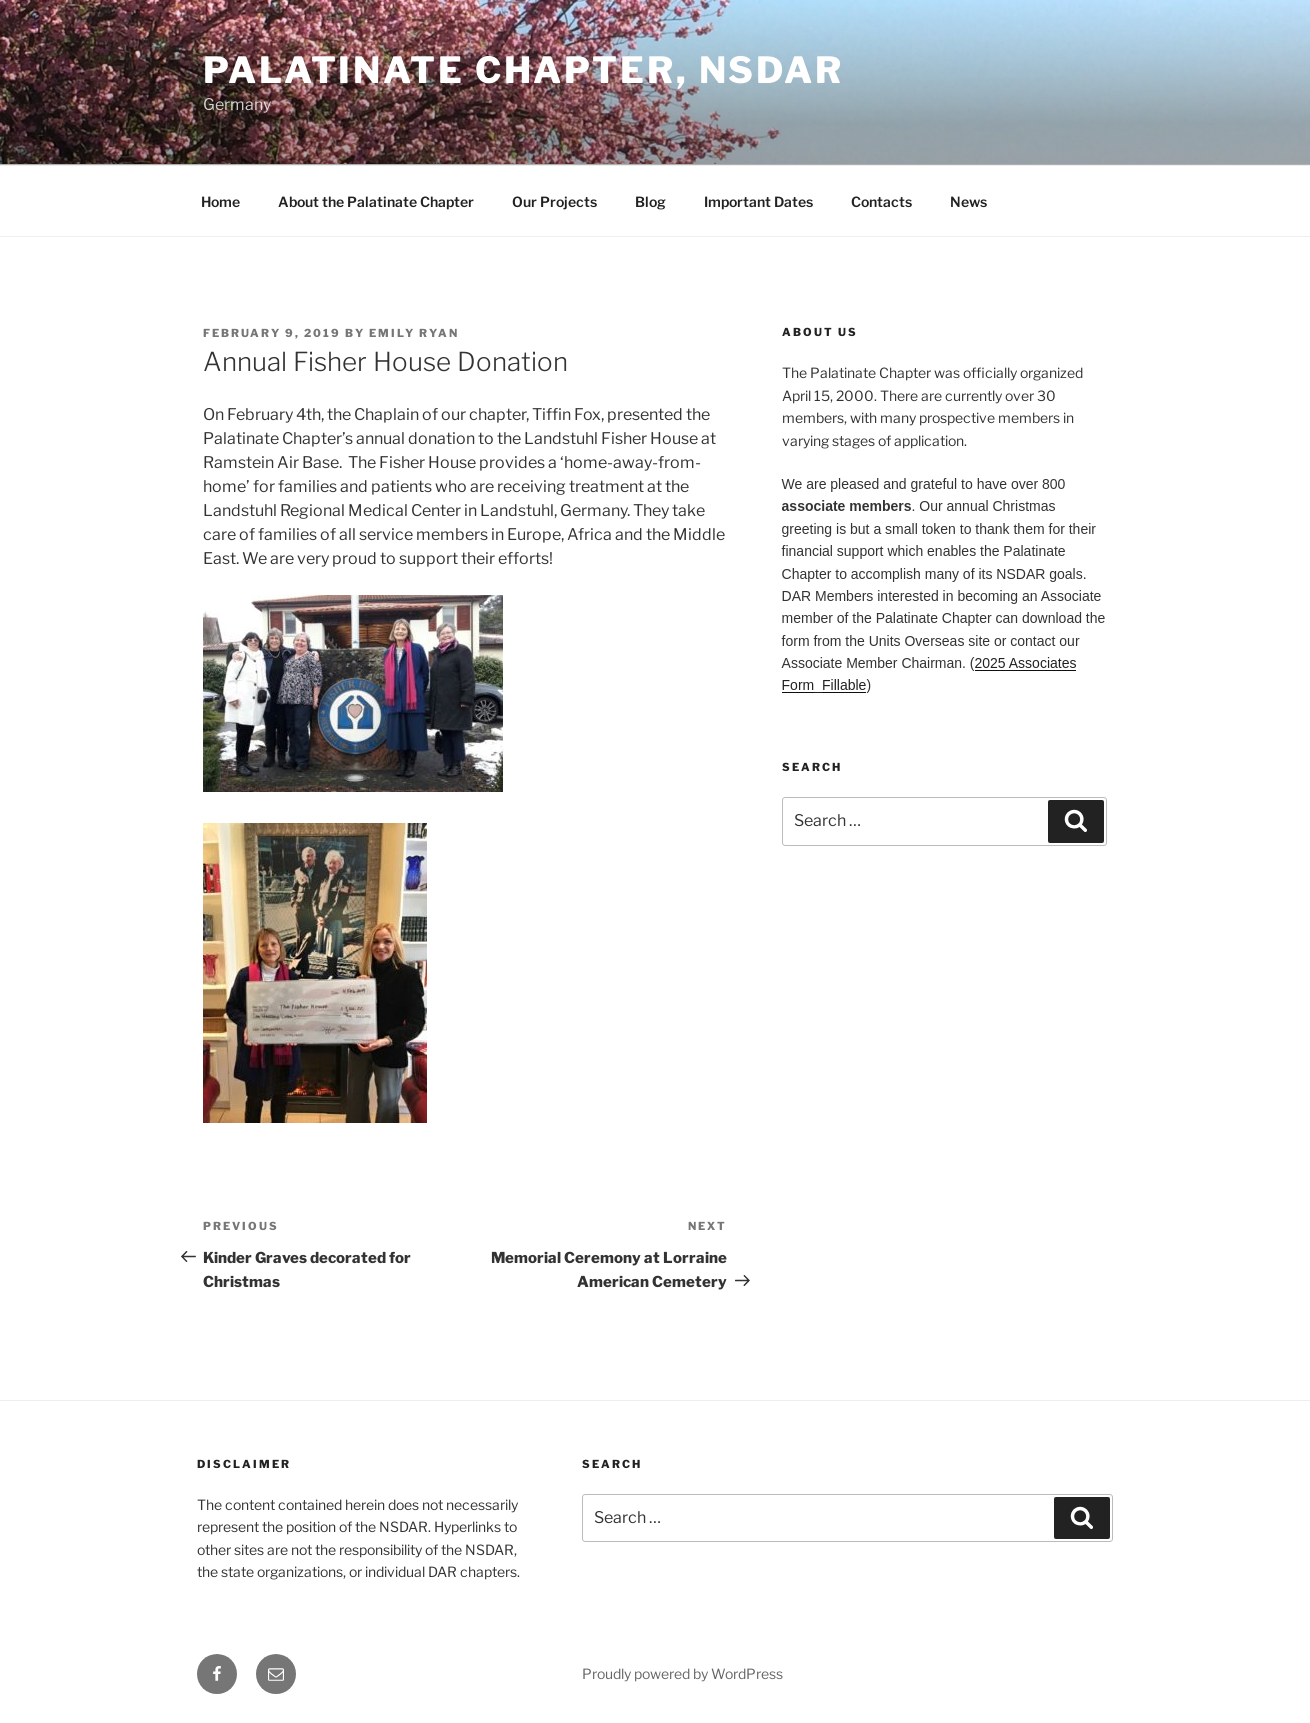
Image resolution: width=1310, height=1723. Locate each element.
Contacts (881, 201)
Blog (650, 201)
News (968, 201)
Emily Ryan (414, 333)
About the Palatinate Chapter (376, 201)
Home (220, 201)
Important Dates (758, 201)
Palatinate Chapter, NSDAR (523, 70)
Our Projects (554, 201)
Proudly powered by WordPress (682, 1673)
